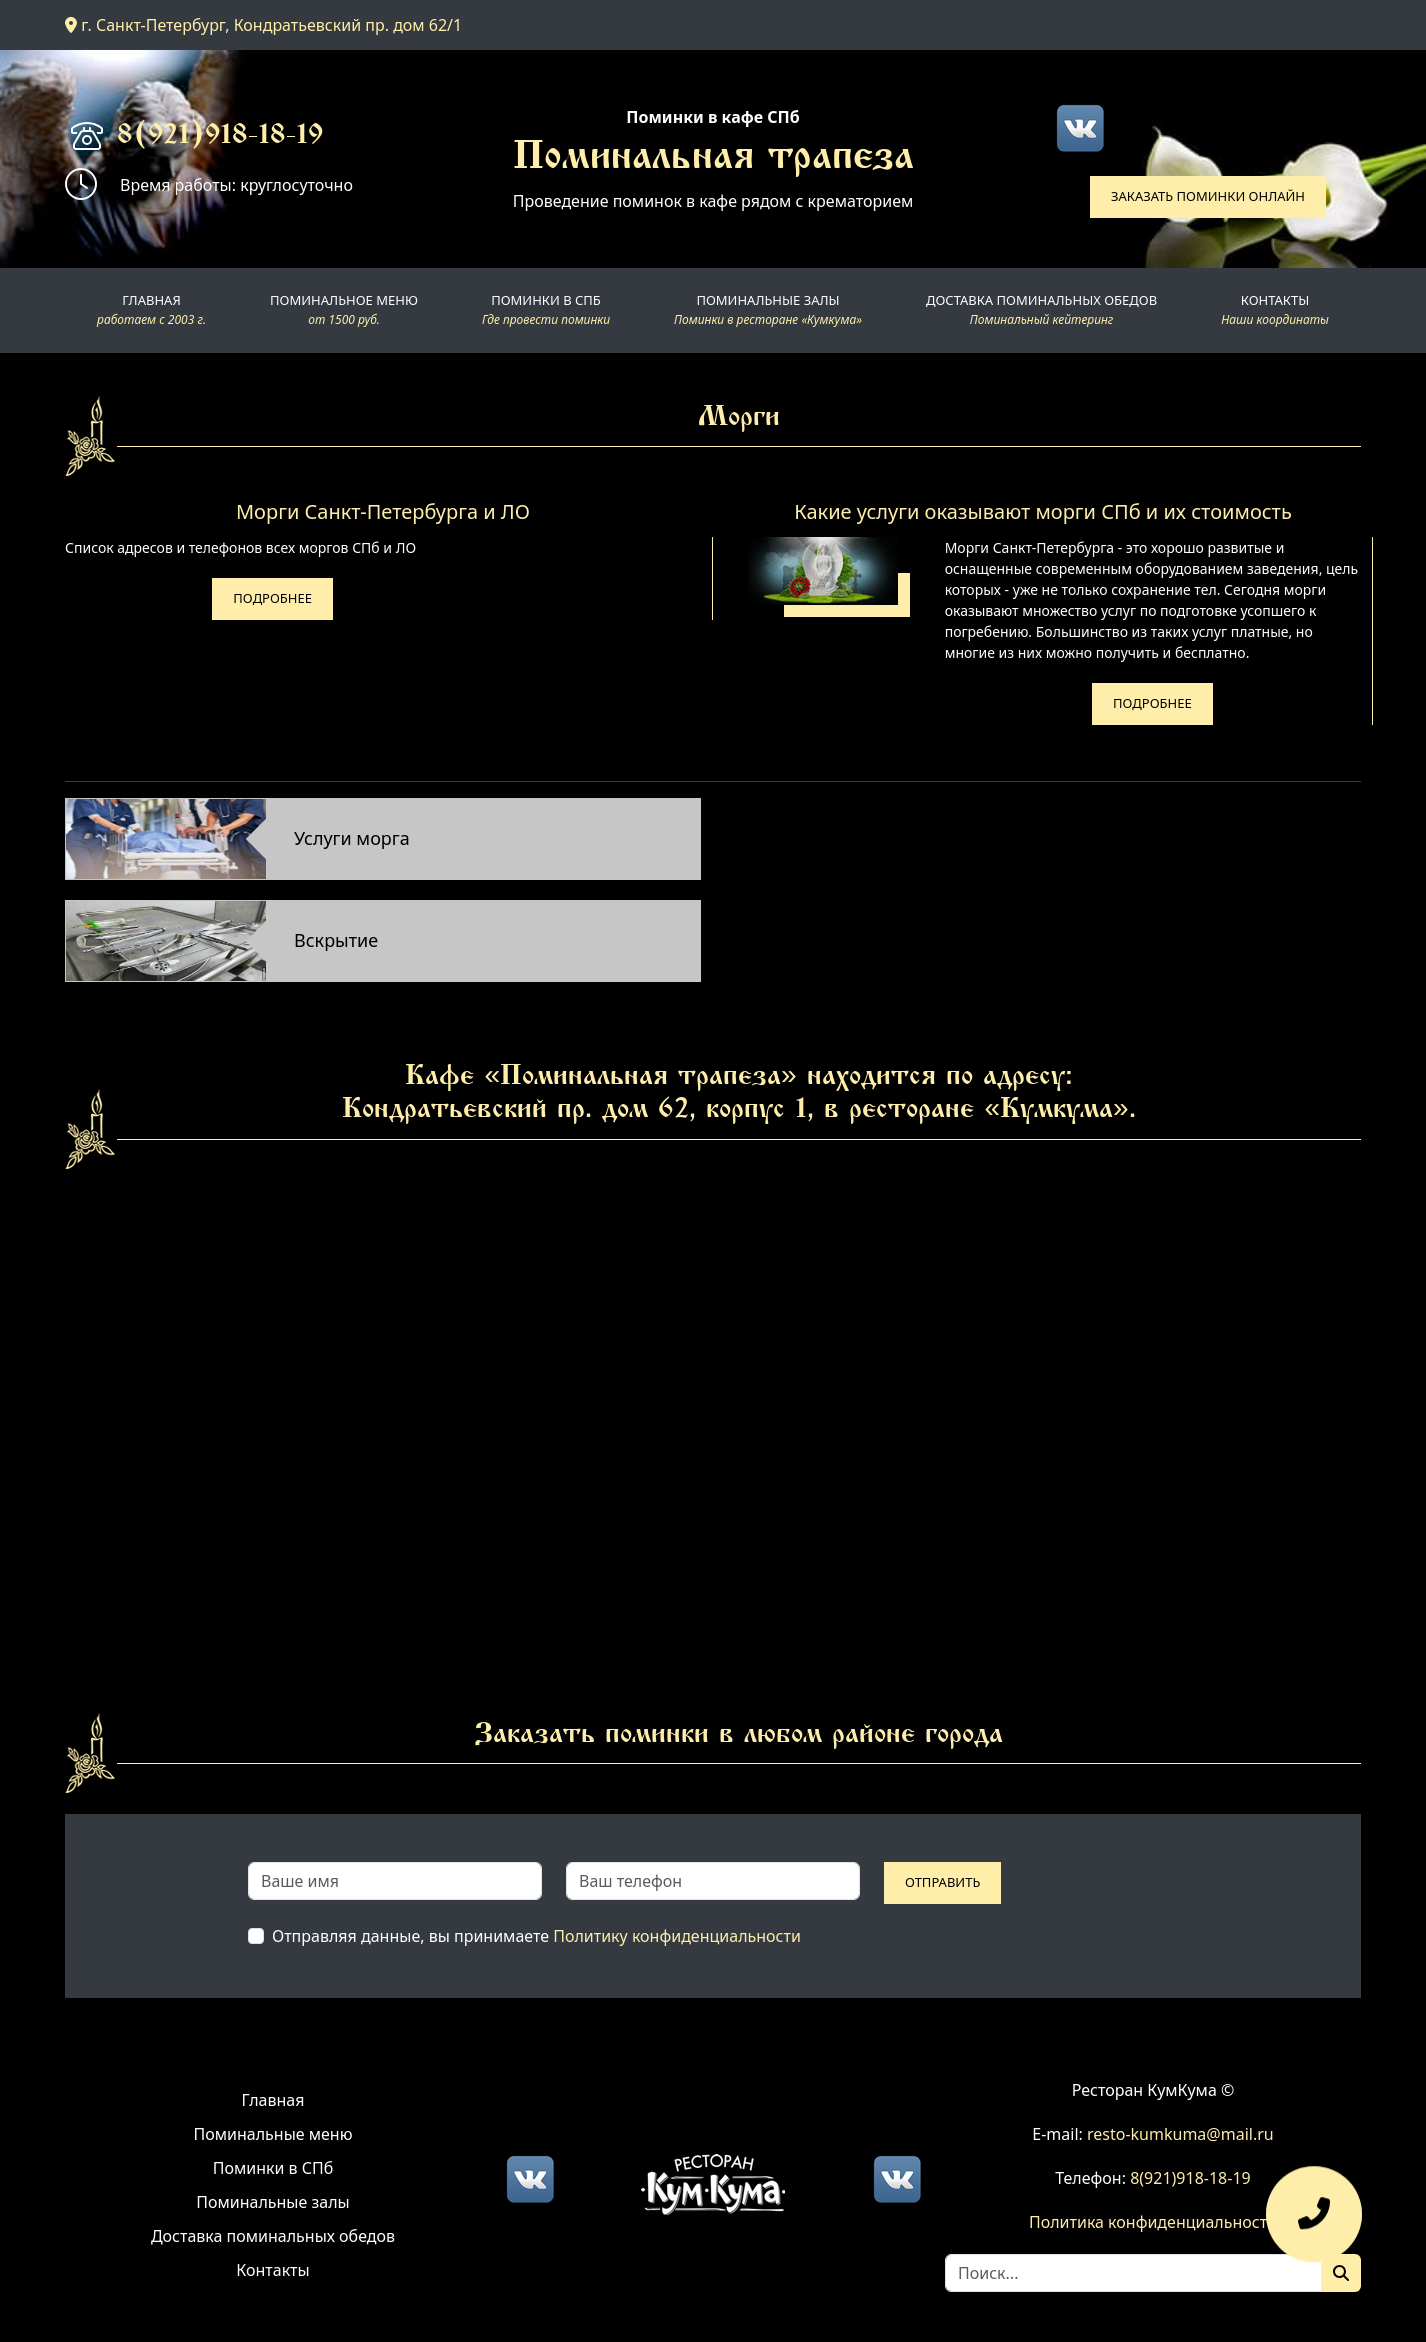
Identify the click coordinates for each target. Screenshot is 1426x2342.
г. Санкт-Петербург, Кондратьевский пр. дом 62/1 (263, 25)
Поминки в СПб (273, 2168)
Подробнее (272, 598)
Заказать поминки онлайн (1208, 196)
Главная (273, 2100)
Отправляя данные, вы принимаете (536, 1936)
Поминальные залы (272, 2202)
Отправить (942, 1882)
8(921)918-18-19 (220, 137)
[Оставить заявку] (1314, 2224)
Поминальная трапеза (713, 159)
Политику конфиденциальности (677, 1936)
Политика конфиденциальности (1153, 2222)
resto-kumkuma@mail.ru (1180, 2134)
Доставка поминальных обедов (273, 2236)
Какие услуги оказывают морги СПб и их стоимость (1043, 511)
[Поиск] (1341, 2273)
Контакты (272, 2270)
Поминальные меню (273, 2134)
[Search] (1133, 2273)
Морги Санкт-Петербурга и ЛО (383, 511)
